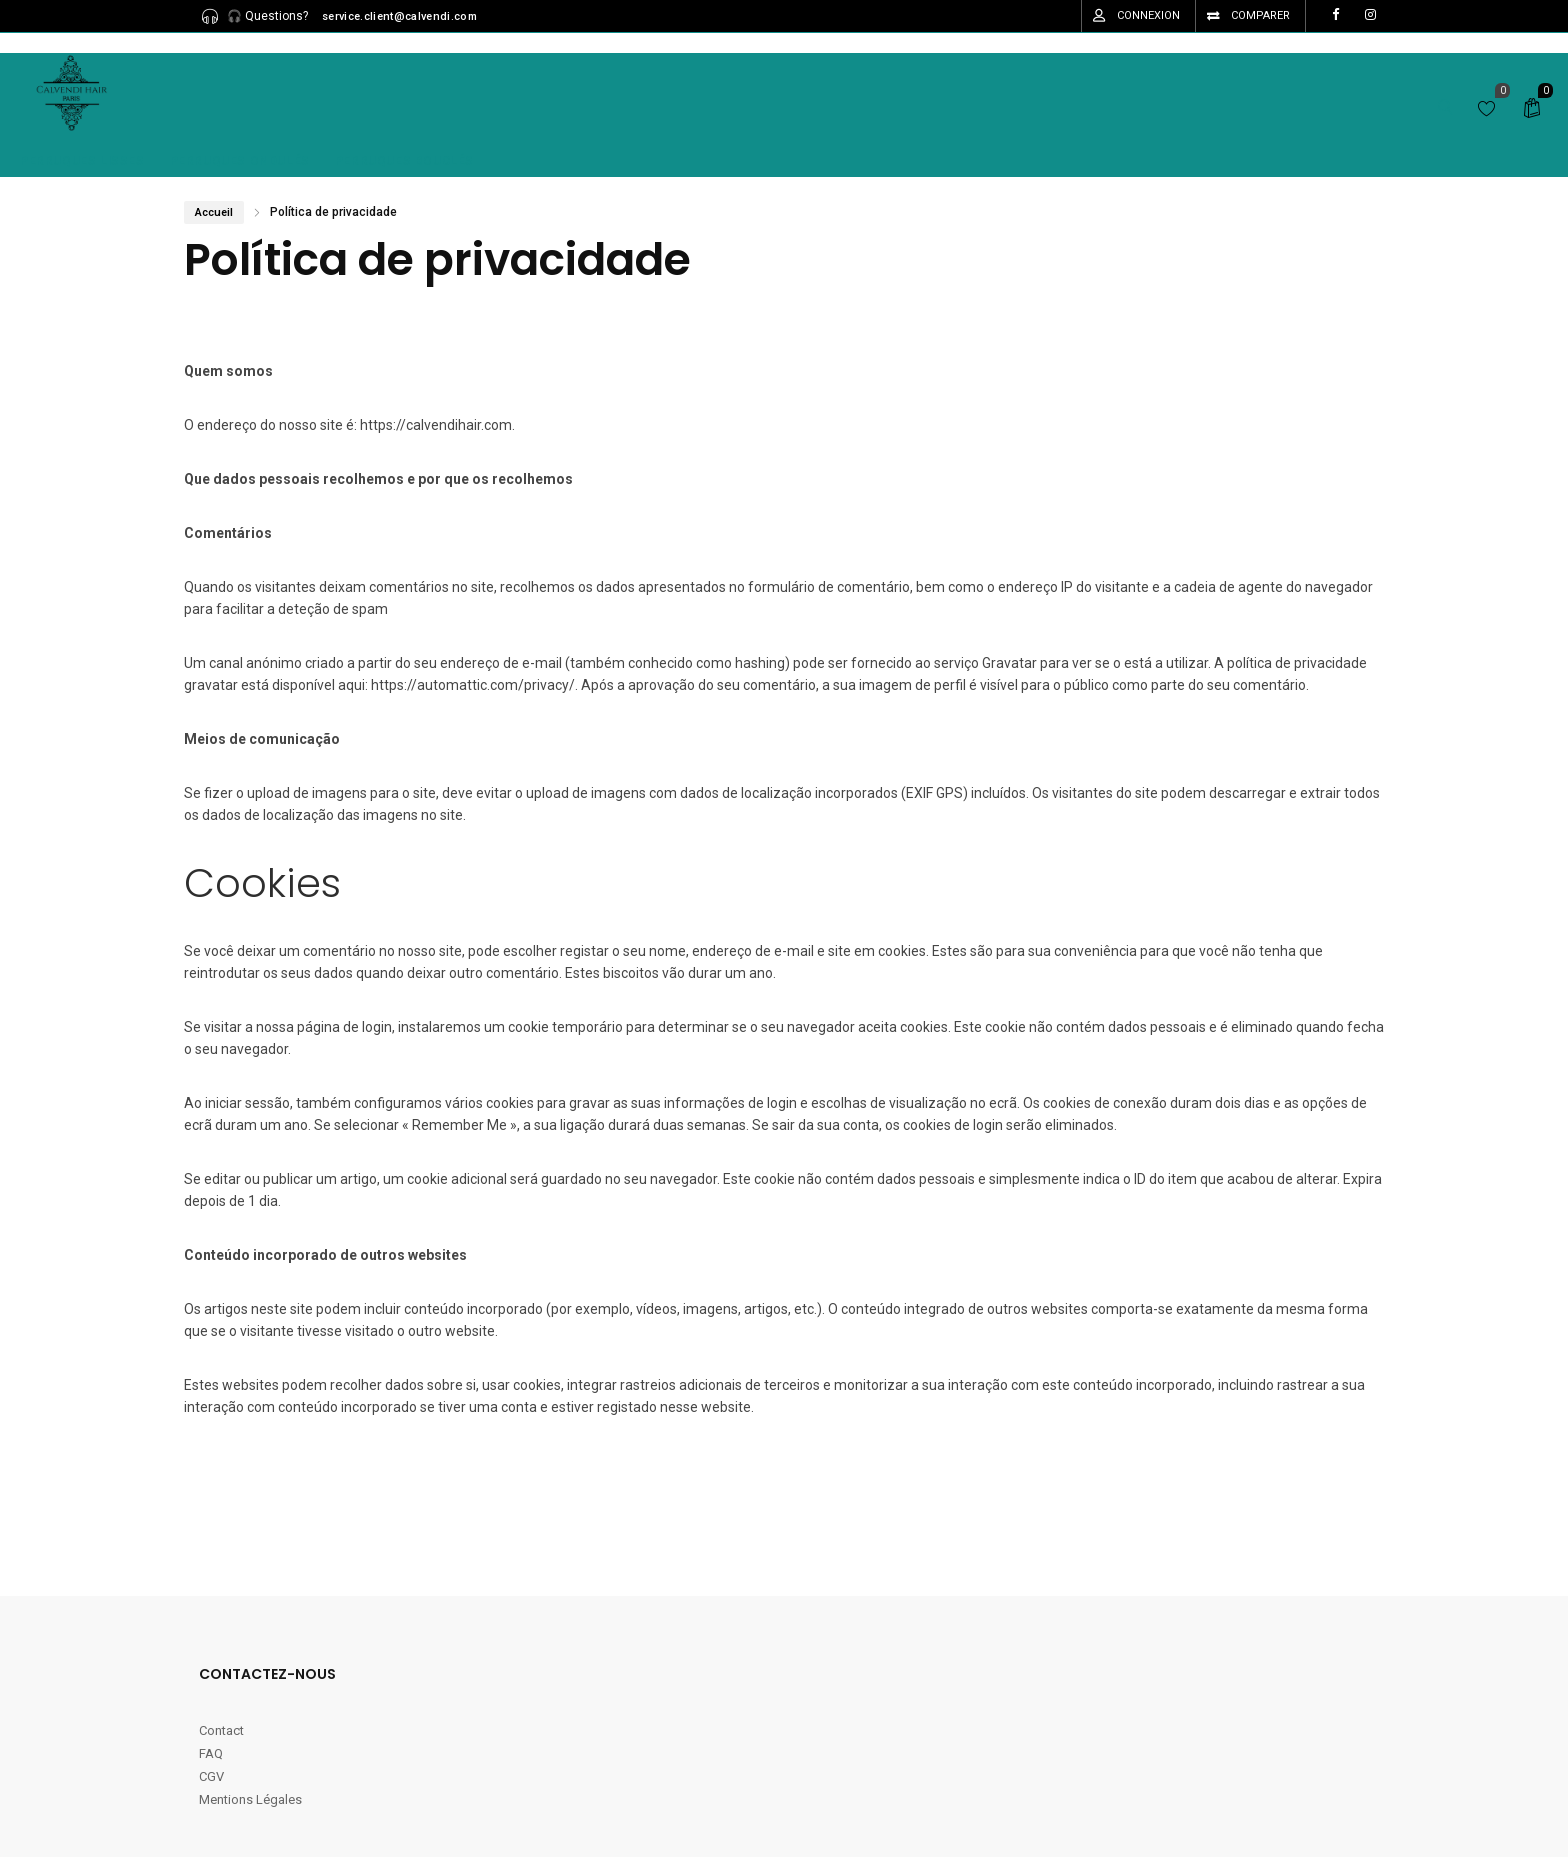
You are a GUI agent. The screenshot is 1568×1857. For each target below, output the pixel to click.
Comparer (1260, 15)
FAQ (211, 1753)
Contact (223, 1730)
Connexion (1148, 15)
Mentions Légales (250, 1799)
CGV (211, 1776)
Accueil (214, 212)
